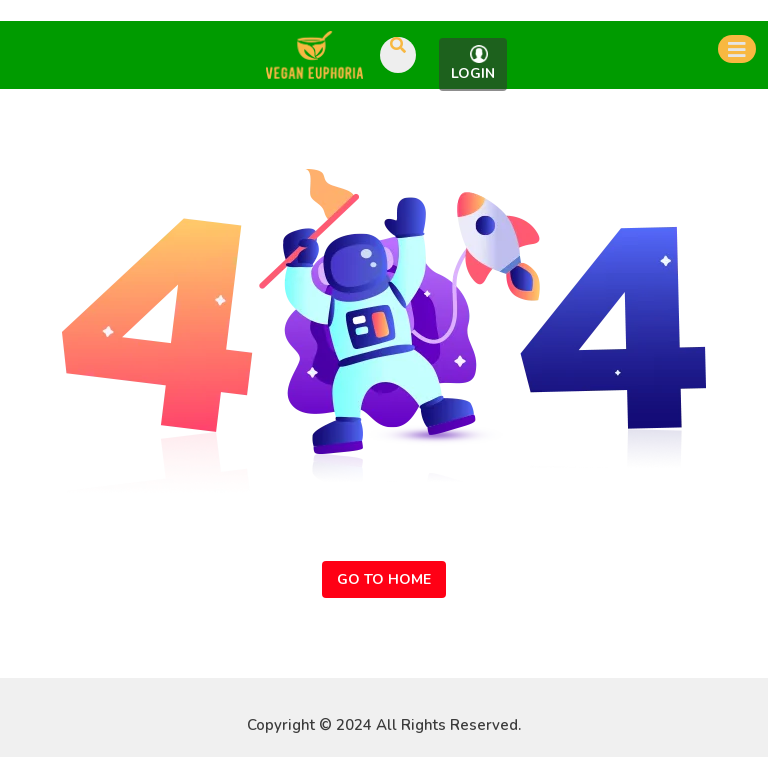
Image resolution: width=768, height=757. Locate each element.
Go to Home (384, 579)
